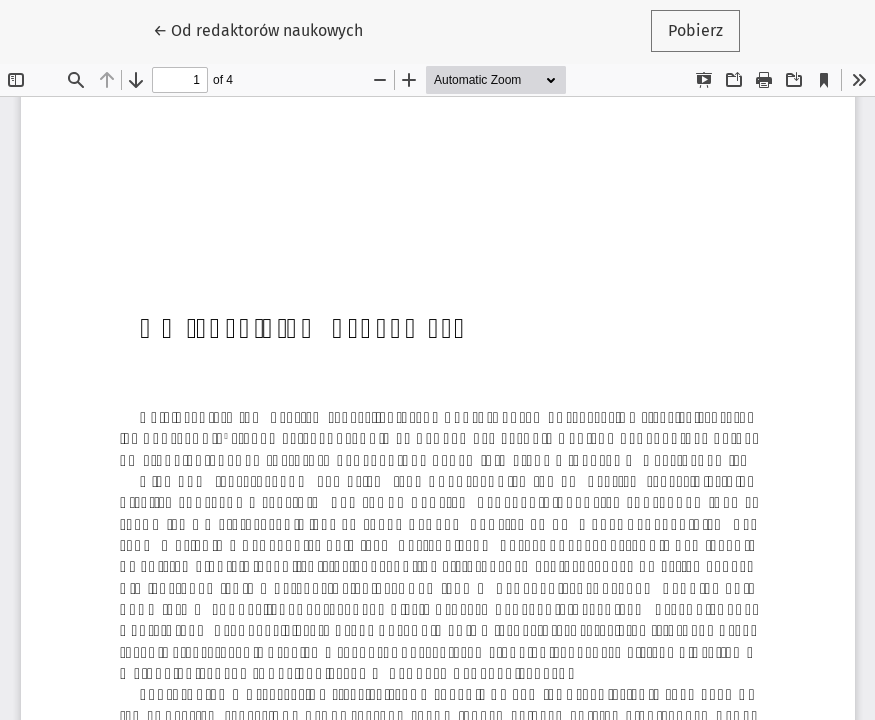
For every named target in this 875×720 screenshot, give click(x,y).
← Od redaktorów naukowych (265, 29)
